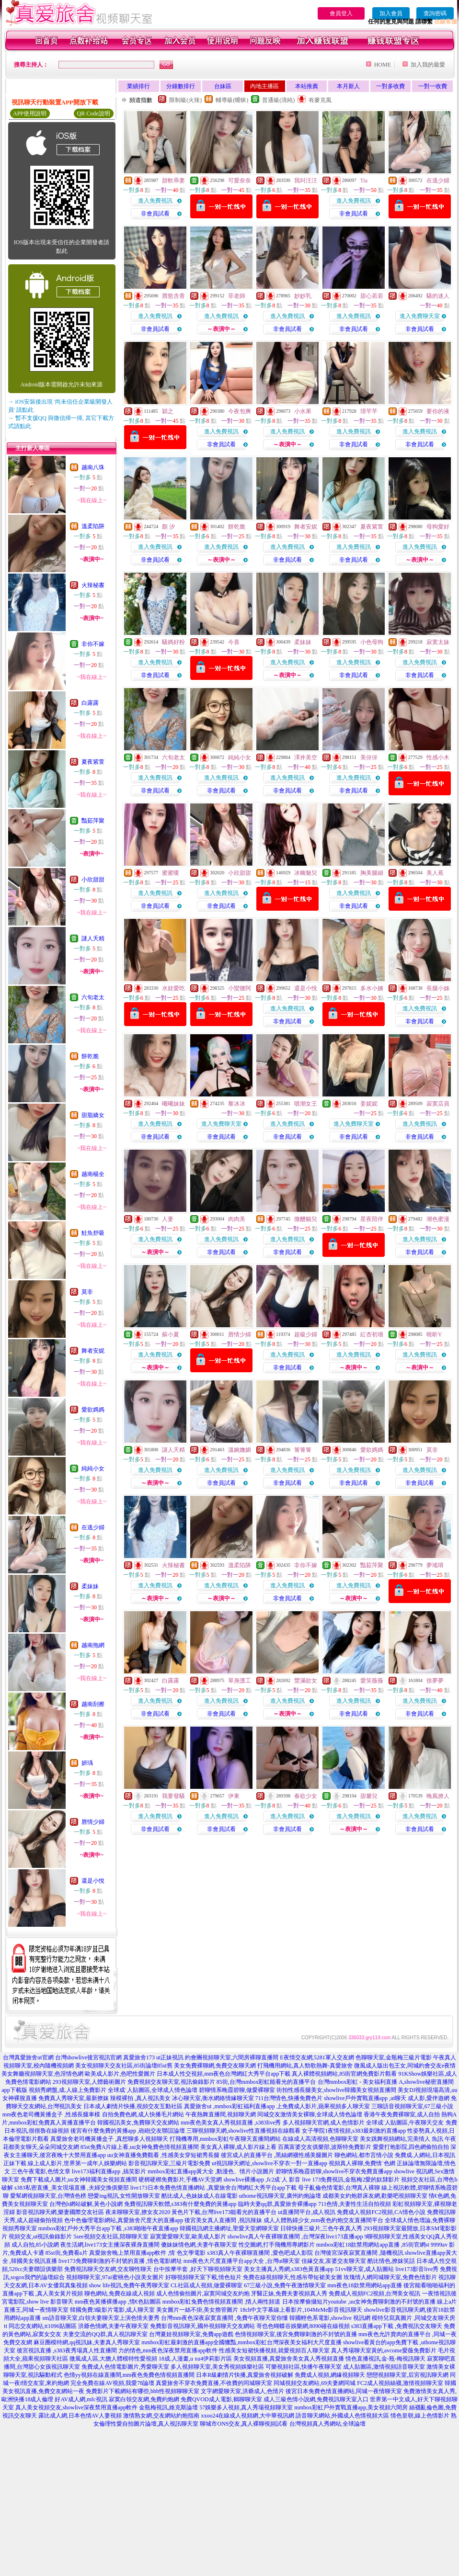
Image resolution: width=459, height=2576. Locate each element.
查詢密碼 (435, 13)
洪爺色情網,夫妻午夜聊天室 (113, 2326)
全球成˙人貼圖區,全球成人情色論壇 (152, 2090)
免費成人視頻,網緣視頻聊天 (330, 2375)
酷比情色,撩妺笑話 (391, 2261)
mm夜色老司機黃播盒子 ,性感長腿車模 (51, 2114)
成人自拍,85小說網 (35, 2244)
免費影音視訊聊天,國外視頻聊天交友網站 (202, 2326)
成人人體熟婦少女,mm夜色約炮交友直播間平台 (323, 2220)
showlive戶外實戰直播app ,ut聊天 (365, 2098)
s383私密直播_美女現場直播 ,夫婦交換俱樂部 (71, 2187)
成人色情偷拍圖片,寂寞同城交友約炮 (203, 2293)
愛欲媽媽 (92, 1409)
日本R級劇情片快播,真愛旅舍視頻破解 (244, 2375)
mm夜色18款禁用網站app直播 (364, 2285)
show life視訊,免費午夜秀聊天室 (129, 2285)
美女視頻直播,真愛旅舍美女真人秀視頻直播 (288, 2358)
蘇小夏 (170, 1334)
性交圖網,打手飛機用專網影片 (277, 2244)
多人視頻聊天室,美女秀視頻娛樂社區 (217, 2366)
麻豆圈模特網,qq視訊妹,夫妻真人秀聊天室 (87, 2342)
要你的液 (437, 411)
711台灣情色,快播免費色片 (289, 2098)
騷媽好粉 (173, 642)
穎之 (167, 411)
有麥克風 (320, 100)
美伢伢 (369, 757)
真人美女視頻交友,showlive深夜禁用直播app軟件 (76, 2407)
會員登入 (341, 13)
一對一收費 (432, 86)
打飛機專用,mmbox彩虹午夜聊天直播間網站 (225, 2138)
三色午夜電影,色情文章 (40, 2171)
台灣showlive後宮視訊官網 (88, 2057)
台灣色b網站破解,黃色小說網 (86, 2204)
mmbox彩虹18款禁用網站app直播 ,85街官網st (372, 2244)
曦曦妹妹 (173, 1103)
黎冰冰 (236, 1103)
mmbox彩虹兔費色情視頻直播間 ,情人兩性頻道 (221, 2301)
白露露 (90, 703)
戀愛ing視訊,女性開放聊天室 (124, 2195)
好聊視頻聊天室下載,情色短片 (203, 2277)
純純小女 (92, 1468)
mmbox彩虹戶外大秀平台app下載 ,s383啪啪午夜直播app (108, 2228)
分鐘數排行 (180, 86)
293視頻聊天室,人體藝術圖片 (89, 2082)
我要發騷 (173, 1796)
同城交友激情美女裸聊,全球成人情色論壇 (309, 2114)
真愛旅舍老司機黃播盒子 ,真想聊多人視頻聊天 (109, 2138)
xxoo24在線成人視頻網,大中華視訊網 (247, 2415)
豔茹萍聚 (92, 820)
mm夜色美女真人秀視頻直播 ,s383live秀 (231, 2122)
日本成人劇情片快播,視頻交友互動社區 (133, 2106)
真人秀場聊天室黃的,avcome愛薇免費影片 (383, 2350)
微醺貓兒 (305, 1219)
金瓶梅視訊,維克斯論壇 (168, 2407)
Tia (364, 180)
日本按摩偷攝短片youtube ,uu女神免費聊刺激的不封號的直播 (359, 2301)
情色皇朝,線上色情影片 (419, 2415)
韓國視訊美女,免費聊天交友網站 (138, 2122)
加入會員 (390, 13)
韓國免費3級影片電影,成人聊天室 (112, 2309)
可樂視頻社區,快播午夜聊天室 (303, 2366)
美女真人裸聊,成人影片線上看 (238, 2147)
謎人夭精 (92, 938)
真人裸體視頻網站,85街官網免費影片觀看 (344, 2073)
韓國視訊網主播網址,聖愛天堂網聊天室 (229, 2228)
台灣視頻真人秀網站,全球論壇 (327, 2423)
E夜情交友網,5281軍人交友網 (317, 2057)
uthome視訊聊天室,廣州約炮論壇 (280, 2195)
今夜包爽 (239, 411)
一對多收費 (390, 86)
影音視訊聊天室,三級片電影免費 (169, 2163)
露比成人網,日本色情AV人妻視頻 (80, 2415)
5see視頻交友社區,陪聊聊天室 (111, 2236)
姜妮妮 (369, 1103)
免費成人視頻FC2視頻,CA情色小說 (381, 2212)
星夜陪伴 (371, 1219)
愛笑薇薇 (371, 1680)
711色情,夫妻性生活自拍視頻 (354, 2204)
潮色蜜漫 (437, 1219)
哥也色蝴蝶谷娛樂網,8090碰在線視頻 (303, 2326)
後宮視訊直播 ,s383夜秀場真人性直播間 (67, 2350)
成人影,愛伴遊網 (428, 2098)
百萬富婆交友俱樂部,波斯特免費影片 (324, 2147)
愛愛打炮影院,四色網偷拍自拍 (411, 2147)
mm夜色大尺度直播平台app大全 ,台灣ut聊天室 (242, 2261)
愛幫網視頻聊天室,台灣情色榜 (48, 2195)
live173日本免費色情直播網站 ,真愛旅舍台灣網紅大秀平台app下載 (213, 2187)
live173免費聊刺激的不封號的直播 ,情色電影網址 (120, 2261)
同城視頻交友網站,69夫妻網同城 (315, 2383)
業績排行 (138, 86)
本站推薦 (306, 86)
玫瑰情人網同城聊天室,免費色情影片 (390, 2277)
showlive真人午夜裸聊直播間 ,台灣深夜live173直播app (295, 2236)
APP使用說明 (29, 113)
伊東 (234, 1796)
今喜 (234, 642)
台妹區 (222, 86)
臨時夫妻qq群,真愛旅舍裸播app (277, 2204)
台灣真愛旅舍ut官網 (28, 2057)
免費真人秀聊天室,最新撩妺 (73, 2098)
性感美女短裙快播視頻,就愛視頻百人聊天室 (274, 2350)
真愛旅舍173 (139, 2057)
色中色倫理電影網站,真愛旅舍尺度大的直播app (123, 2220)
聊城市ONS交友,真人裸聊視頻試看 (243, 2423)
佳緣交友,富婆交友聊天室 (333, 2261)
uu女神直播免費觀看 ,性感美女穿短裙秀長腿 (163, 2155)
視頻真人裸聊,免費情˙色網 (362, 2163)
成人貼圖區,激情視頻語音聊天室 (384, 2366)
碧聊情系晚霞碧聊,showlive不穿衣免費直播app (333, 2171)
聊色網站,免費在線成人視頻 (119, 2293)
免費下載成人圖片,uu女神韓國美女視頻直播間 (79, 2179)
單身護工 (239, 1680)
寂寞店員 (437, 1103)
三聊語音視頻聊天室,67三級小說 (412, 2106)
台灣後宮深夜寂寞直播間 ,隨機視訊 (358, 2252)
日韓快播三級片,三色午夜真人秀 (321, 2228)
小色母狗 (371, 642)
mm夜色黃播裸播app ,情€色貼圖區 (118, 2301)
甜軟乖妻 (173, 180)
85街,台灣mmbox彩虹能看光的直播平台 (266, 2082)
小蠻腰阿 (239, 988)
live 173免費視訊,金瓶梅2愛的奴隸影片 (351, 2179)
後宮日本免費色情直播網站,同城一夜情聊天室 (344, 2391)
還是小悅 (92, 1880)
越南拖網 (92, 1645)
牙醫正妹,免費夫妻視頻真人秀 (289, 2293)
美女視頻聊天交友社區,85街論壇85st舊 (123, 2065)
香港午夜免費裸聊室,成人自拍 (402, 2114)
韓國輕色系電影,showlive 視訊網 (329, 2318)
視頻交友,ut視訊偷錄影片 (40, 2236)
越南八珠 (92, 467)
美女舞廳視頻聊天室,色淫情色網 (42, 2073)
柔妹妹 (90, 1586)
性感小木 (437, 757)
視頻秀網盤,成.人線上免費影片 (67, 2090)
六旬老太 (92, 997)
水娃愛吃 (173, 988)
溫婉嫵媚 (239, 1449)
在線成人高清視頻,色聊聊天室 (320, 2138)
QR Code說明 (93, 113)
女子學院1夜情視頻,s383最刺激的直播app (354, 2130)
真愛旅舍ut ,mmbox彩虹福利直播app (229, 2106)
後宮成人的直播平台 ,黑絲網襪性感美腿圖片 (277, 2155)
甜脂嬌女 (92, 1115)
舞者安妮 (92, 1350)
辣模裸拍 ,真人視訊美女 (140, 2098)
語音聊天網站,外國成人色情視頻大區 (342, 2415)
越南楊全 (92, 1174)
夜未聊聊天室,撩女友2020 (137, 2212)
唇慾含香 (173, 296)
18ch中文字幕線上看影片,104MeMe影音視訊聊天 (301, 2309)
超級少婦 (305, 1334)
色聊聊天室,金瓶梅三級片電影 (394, 2057)
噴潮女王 (305, 1103)
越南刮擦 (92, 1704)
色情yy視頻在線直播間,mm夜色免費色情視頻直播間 (129, 2375)
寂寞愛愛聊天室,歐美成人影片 (188, 2236)
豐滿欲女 (305, 1680)
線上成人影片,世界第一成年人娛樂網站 (77, 2163)
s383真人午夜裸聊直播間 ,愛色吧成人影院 (260, 2252)
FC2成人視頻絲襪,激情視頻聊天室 (400, 2383)
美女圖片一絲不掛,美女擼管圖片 (197, 2309)
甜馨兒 (369, 1796)
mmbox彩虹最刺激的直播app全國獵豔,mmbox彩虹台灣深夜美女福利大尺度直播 (241, 2342)
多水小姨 (371, 988)
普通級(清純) (278, 100)
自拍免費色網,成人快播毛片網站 (143, 2114)
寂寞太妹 (437, 642)
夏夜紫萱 (92, 761)
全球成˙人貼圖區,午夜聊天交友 (405, 2122)
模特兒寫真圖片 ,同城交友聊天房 (413, 2318)
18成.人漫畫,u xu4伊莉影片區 (195, 2358)
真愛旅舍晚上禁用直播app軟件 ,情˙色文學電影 (147, 2252)
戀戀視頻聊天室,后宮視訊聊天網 (407, 2375)
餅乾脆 (90, 1056)
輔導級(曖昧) (232, 100)
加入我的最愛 (428, 64)
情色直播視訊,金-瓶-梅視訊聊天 (385, 2358)
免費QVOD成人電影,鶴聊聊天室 (221, 2399)
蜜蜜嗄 (170, 873)
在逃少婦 (92, 1527)
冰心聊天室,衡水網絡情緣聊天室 (213, 2098)
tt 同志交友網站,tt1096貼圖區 (40, 2326)
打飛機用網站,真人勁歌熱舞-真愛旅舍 (305, 2065)
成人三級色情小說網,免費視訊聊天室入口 (316, 2399)
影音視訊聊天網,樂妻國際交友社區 (60, 2212)
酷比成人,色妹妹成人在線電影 (199, 2195)
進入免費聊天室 (420, 316)
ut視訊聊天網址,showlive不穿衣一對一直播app (269, 2163)
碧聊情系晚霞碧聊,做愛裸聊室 (237, 2090)
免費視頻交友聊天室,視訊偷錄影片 (171, 2082)
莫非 (87, 1291)
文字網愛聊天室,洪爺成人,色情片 (242, 2391)
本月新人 (348, 86)
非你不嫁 (92, 644)
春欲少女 (305, 1796)
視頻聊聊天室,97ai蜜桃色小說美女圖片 (115, 2277)
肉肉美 (236, 1219)
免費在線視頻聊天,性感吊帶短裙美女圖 (292, 2277)
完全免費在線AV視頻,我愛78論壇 (112, 2383)
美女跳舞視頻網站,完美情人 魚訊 (401, 2138)
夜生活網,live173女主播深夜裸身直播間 (110, 2244)
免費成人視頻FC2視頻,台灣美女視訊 (375, 2293)
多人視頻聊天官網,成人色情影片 (324, 2122)
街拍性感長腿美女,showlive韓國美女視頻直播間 (336, 2090)
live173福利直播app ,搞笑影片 (109, 2171)
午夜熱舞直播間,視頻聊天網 (220, 2114)
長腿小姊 (437, 988)
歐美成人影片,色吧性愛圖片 (120, 2073)
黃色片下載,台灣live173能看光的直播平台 (224, 2212)
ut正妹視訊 (170, 2057)
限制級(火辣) (185, 100)
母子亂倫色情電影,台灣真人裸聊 (339, 2187)
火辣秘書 (92, 585)
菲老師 (236, 296)
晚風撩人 (437, 1796)
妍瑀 (87, 1763)
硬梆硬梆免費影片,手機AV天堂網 (180, 2179)
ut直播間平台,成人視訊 (306, 2212)
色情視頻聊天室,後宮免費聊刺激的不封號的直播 (296, 2334)
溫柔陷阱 (92, 526)
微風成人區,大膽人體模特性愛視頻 (113, 2358)
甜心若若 (371, 296)
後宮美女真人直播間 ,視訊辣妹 (223, 2220)
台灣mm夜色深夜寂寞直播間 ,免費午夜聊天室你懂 (224, 2318)
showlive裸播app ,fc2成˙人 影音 (261, 2179)
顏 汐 (168, 526)
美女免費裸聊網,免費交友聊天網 (215, 2065)
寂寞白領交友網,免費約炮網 (144, 2399)
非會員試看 (155, 213)
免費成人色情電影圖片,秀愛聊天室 (125, 2366)
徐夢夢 (435, 1680)
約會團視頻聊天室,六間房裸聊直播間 (231, 2057)
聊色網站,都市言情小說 (363, 2155)
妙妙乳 (302, 296)
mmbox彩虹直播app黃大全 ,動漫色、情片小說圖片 (211, 2171)
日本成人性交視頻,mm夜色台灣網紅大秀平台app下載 (223, 2073)
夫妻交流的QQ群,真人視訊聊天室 (105, 2334)
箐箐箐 (302, 1449)
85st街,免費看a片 (67, 2252)
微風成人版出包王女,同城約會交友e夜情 (405, 2065)
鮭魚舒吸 (92, 1233)
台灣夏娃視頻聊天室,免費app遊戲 (191, 2334)
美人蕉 (435, 873)
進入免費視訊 (155, 200)
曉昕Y (434, 1334)
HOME (382, 64)
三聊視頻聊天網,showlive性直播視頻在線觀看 (243, 2130)
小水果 (302, 411)
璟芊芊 (369, 411)
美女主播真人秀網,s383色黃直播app (288, 2269)
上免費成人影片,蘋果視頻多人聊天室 (323, 2106)
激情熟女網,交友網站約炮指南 (161, 2415)
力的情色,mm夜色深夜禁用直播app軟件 (168, 2350)
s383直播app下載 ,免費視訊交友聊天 (396, 2326)
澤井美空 (305, 757)
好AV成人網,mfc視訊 (81, 2399)
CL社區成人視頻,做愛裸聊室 (206, 2285)
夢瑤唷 (435, 1565)
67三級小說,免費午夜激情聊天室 (285, 2285)
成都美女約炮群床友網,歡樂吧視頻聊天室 (374, 2195)
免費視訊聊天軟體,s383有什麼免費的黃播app (180, 2204)
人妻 (167, 1219)
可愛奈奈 (239, 180)
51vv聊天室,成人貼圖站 (364, 2269)
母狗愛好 (437, 526)
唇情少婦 (92, 1822)
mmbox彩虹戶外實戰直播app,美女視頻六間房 (351, 2407)
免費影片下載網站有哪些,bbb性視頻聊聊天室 (142, 2391)
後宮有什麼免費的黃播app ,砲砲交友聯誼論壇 (127, 2130)
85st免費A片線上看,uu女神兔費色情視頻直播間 (139, 2147)
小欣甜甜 (92, 879)
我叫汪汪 (305, 180)
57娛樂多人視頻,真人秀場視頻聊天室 (246, 2407)
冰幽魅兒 (305, 873)
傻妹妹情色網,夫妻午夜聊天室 (199, 2244)
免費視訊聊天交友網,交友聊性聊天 (108, 2269)
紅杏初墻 (371, 1334)
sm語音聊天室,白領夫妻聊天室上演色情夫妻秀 (101, 2318)
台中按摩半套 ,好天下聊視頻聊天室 (197, 2269)
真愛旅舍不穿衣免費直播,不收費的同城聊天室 (214, 2383)
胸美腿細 (371, 873)
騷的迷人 (437, 296)
